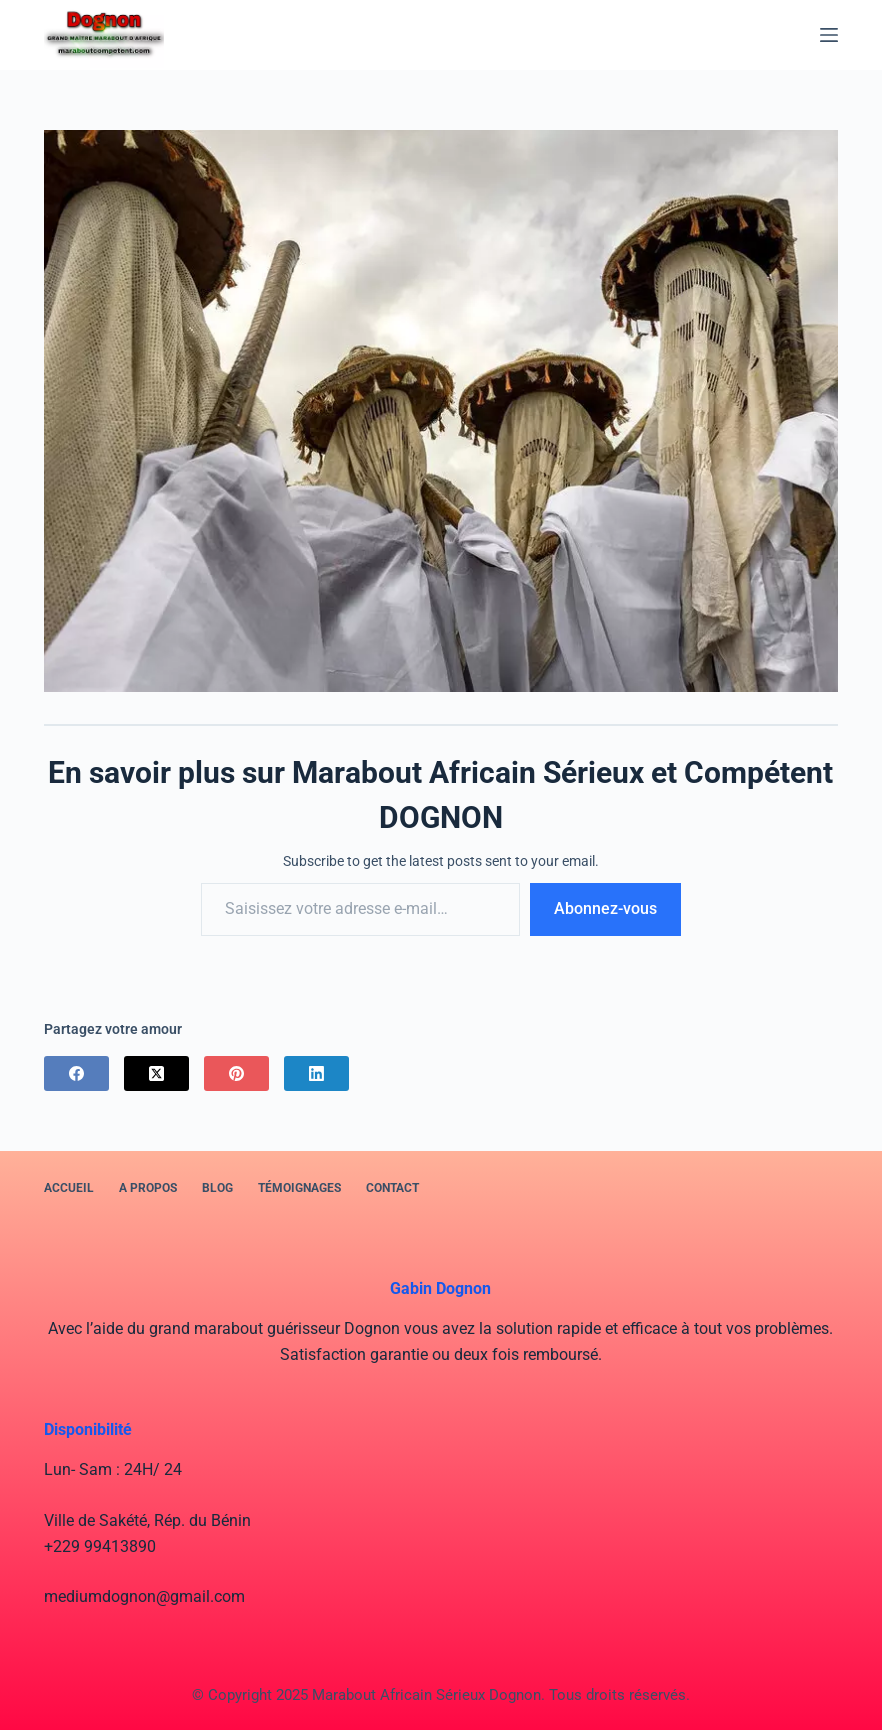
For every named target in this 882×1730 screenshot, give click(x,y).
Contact (392, 1188)
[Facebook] (76, 1073)
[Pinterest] (236, 1073)
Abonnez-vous (605, 908)
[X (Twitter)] (156, 1073)
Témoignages (299, 1188)
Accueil (69, 1188)
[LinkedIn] (316, 1073)
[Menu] (829, 35)
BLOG (217, 1188)
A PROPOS (148, 1188)
